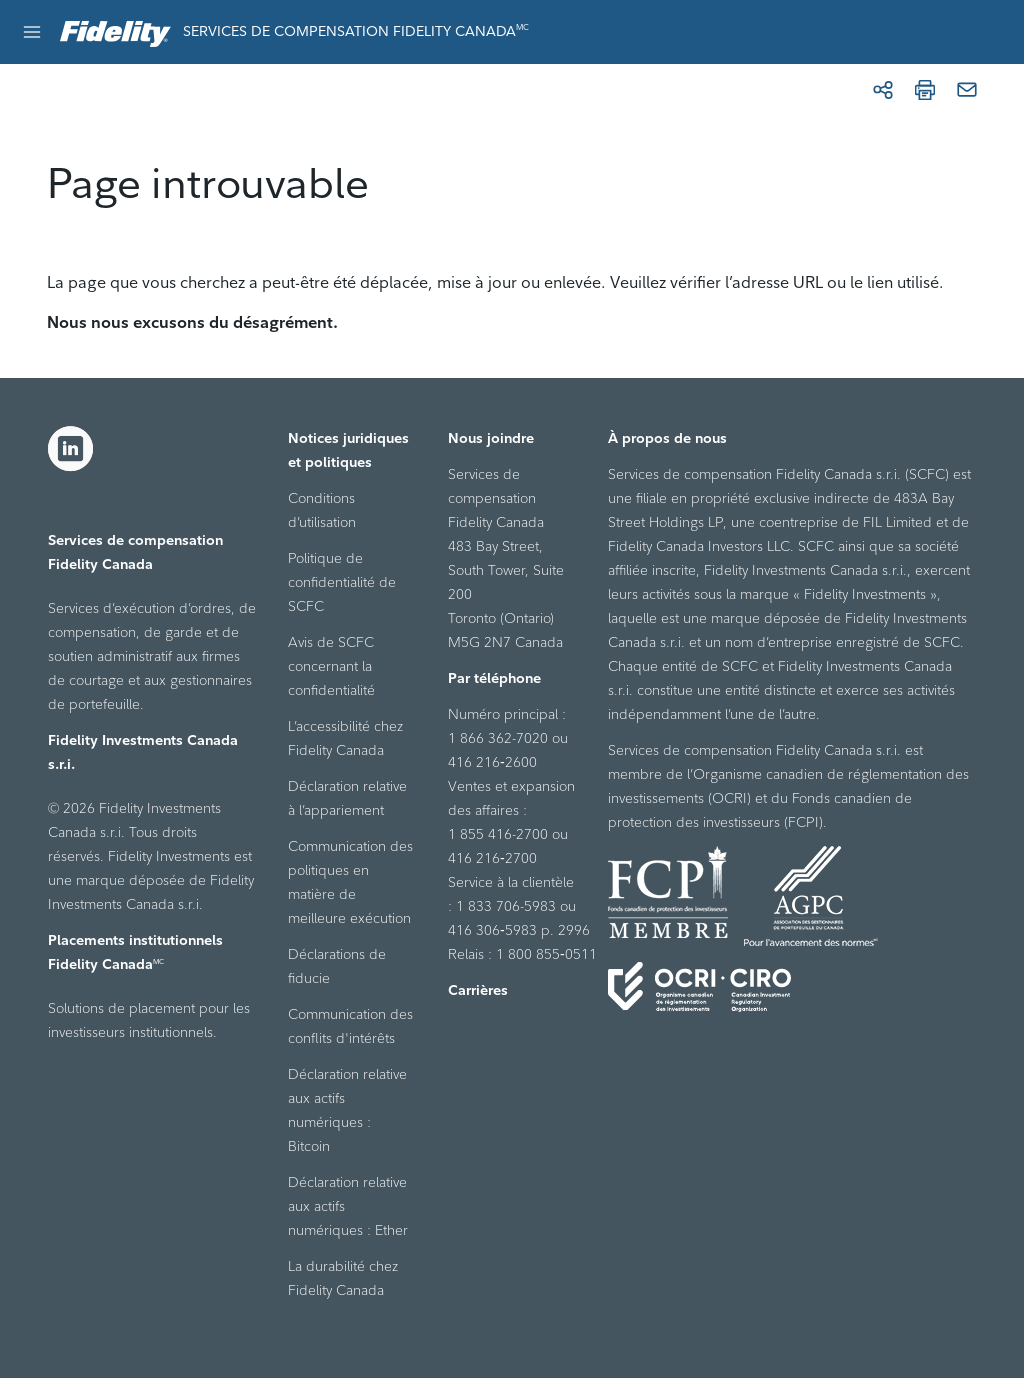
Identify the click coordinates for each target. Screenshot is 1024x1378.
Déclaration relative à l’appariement (347, 798)
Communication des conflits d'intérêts (350, 1026)
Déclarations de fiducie (337, 966)
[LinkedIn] (71, 449)
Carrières (478, 990)
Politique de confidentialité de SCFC (342, 582)
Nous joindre (491, 438)
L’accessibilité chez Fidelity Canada (345, 738)
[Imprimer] (925, 90)
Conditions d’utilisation (322, 510)
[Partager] (883, 90)
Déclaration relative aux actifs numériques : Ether (348, 1206)
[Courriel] (967, 90)
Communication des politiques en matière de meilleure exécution (350, 882)
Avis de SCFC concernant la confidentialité (331, 666)
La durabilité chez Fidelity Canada (343, 1278)
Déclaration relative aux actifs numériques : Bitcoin (347, 1110)
